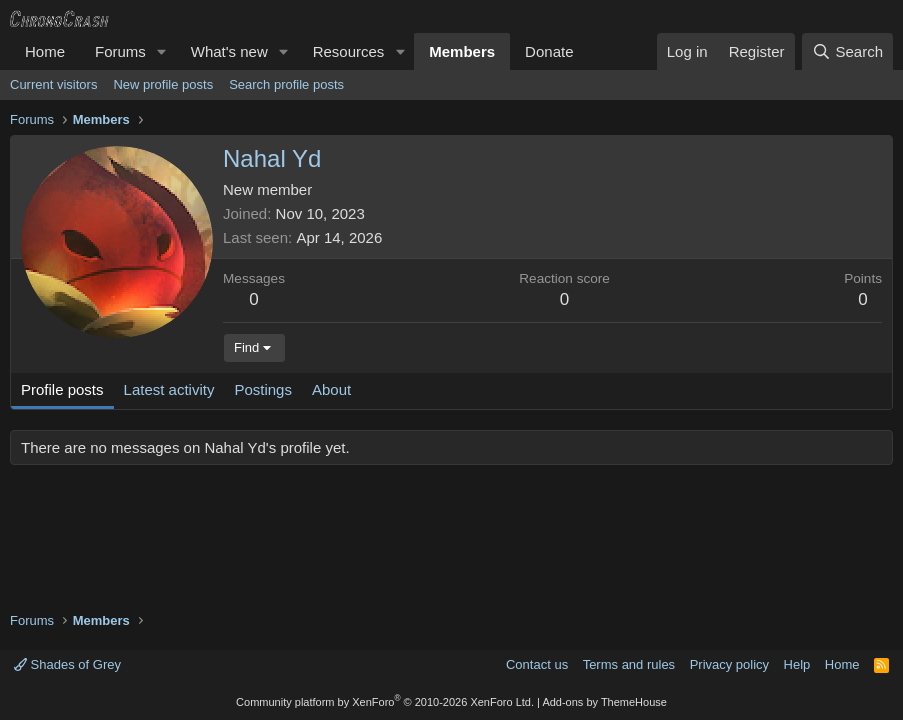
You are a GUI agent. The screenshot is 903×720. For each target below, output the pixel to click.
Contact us (537, 664)
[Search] (847, 51)
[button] (162, 51)
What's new (229, 51)
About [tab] (331, 389)
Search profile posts (286, 84)
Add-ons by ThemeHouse (604, 702)
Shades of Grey (67, 664)
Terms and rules (629, 664)
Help (797, 664)
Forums (120, 51)
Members (462, 51)
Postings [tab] (263, 389)
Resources (349, 51)
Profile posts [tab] (62, 389)
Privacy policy (729, 664)
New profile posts (163, 84)
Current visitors (53, 84)
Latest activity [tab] (169, 389)
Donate (549, 51)
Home (45, 51)
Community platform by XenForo (385, 702)
